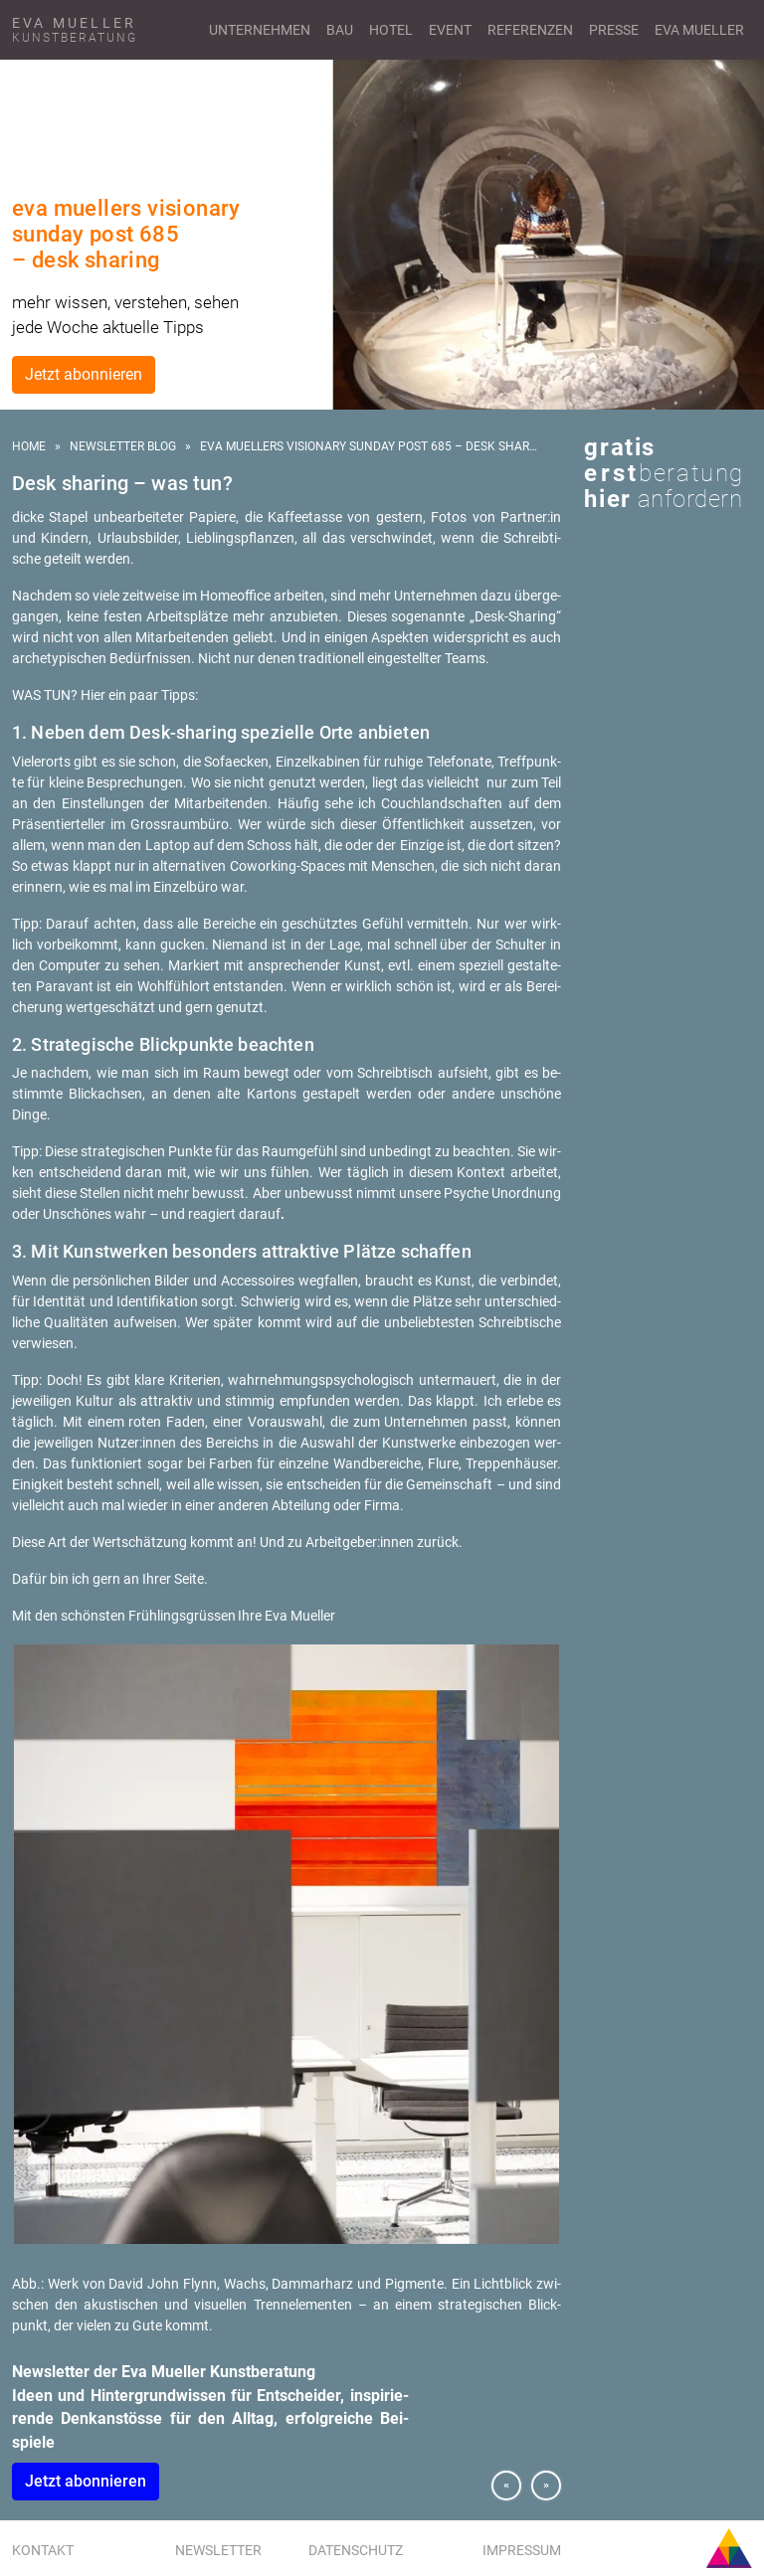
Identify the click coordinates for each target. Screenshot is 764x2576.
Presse (614, 30)
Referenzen (530, 30)
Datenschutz (355, 2550)
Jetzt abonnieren (83, 374)
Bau (339, 30)
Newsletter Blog (123, 446)
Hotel (391, 30)
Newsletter (218, 2550)
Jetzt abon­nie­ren (85, 2481)
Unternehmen (259, 30)
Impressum (521, 2550)
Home (29, 446)
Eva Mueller (699, 30)
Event (450, 30)
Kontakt (43, 2550)
